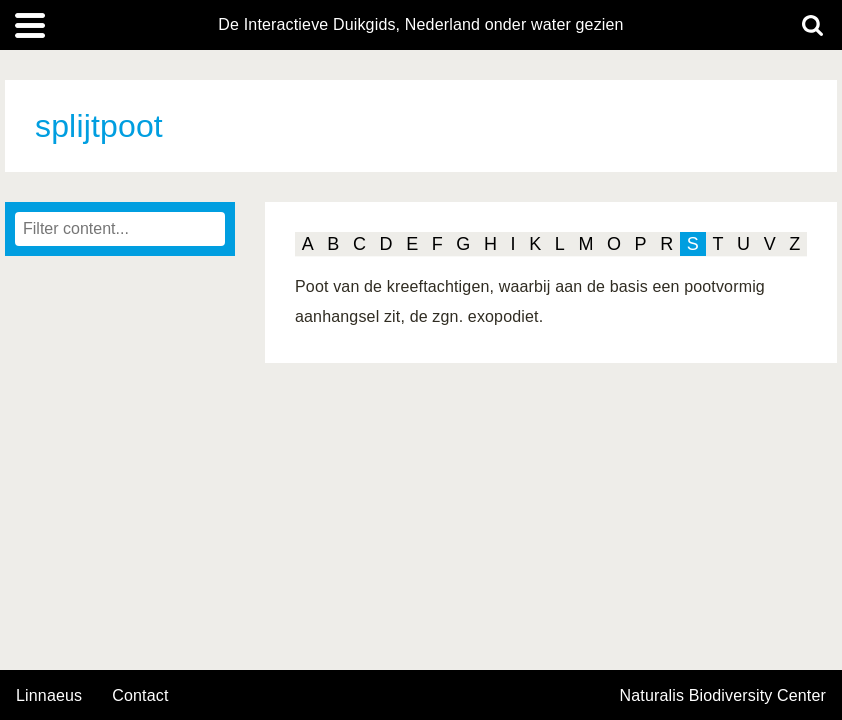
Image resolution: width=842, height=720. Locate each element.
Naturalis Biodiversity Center (723, 696)
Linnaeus (49, 696)
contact (140, 695)
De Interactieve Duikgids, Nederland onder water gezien (420, 25)
